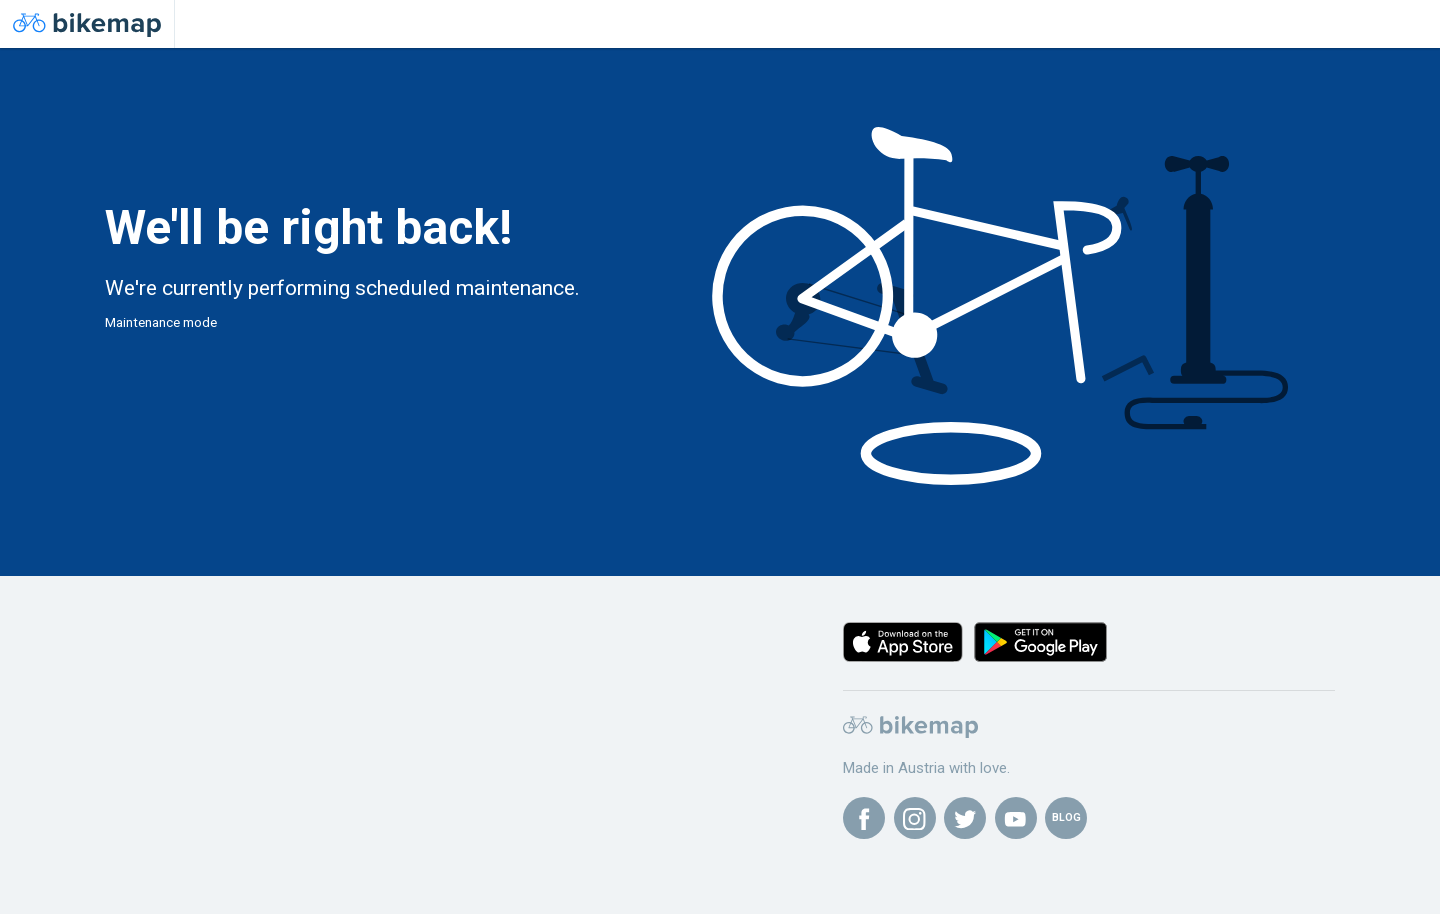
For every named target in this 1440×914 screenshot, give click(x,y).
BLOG (1066, 817)
